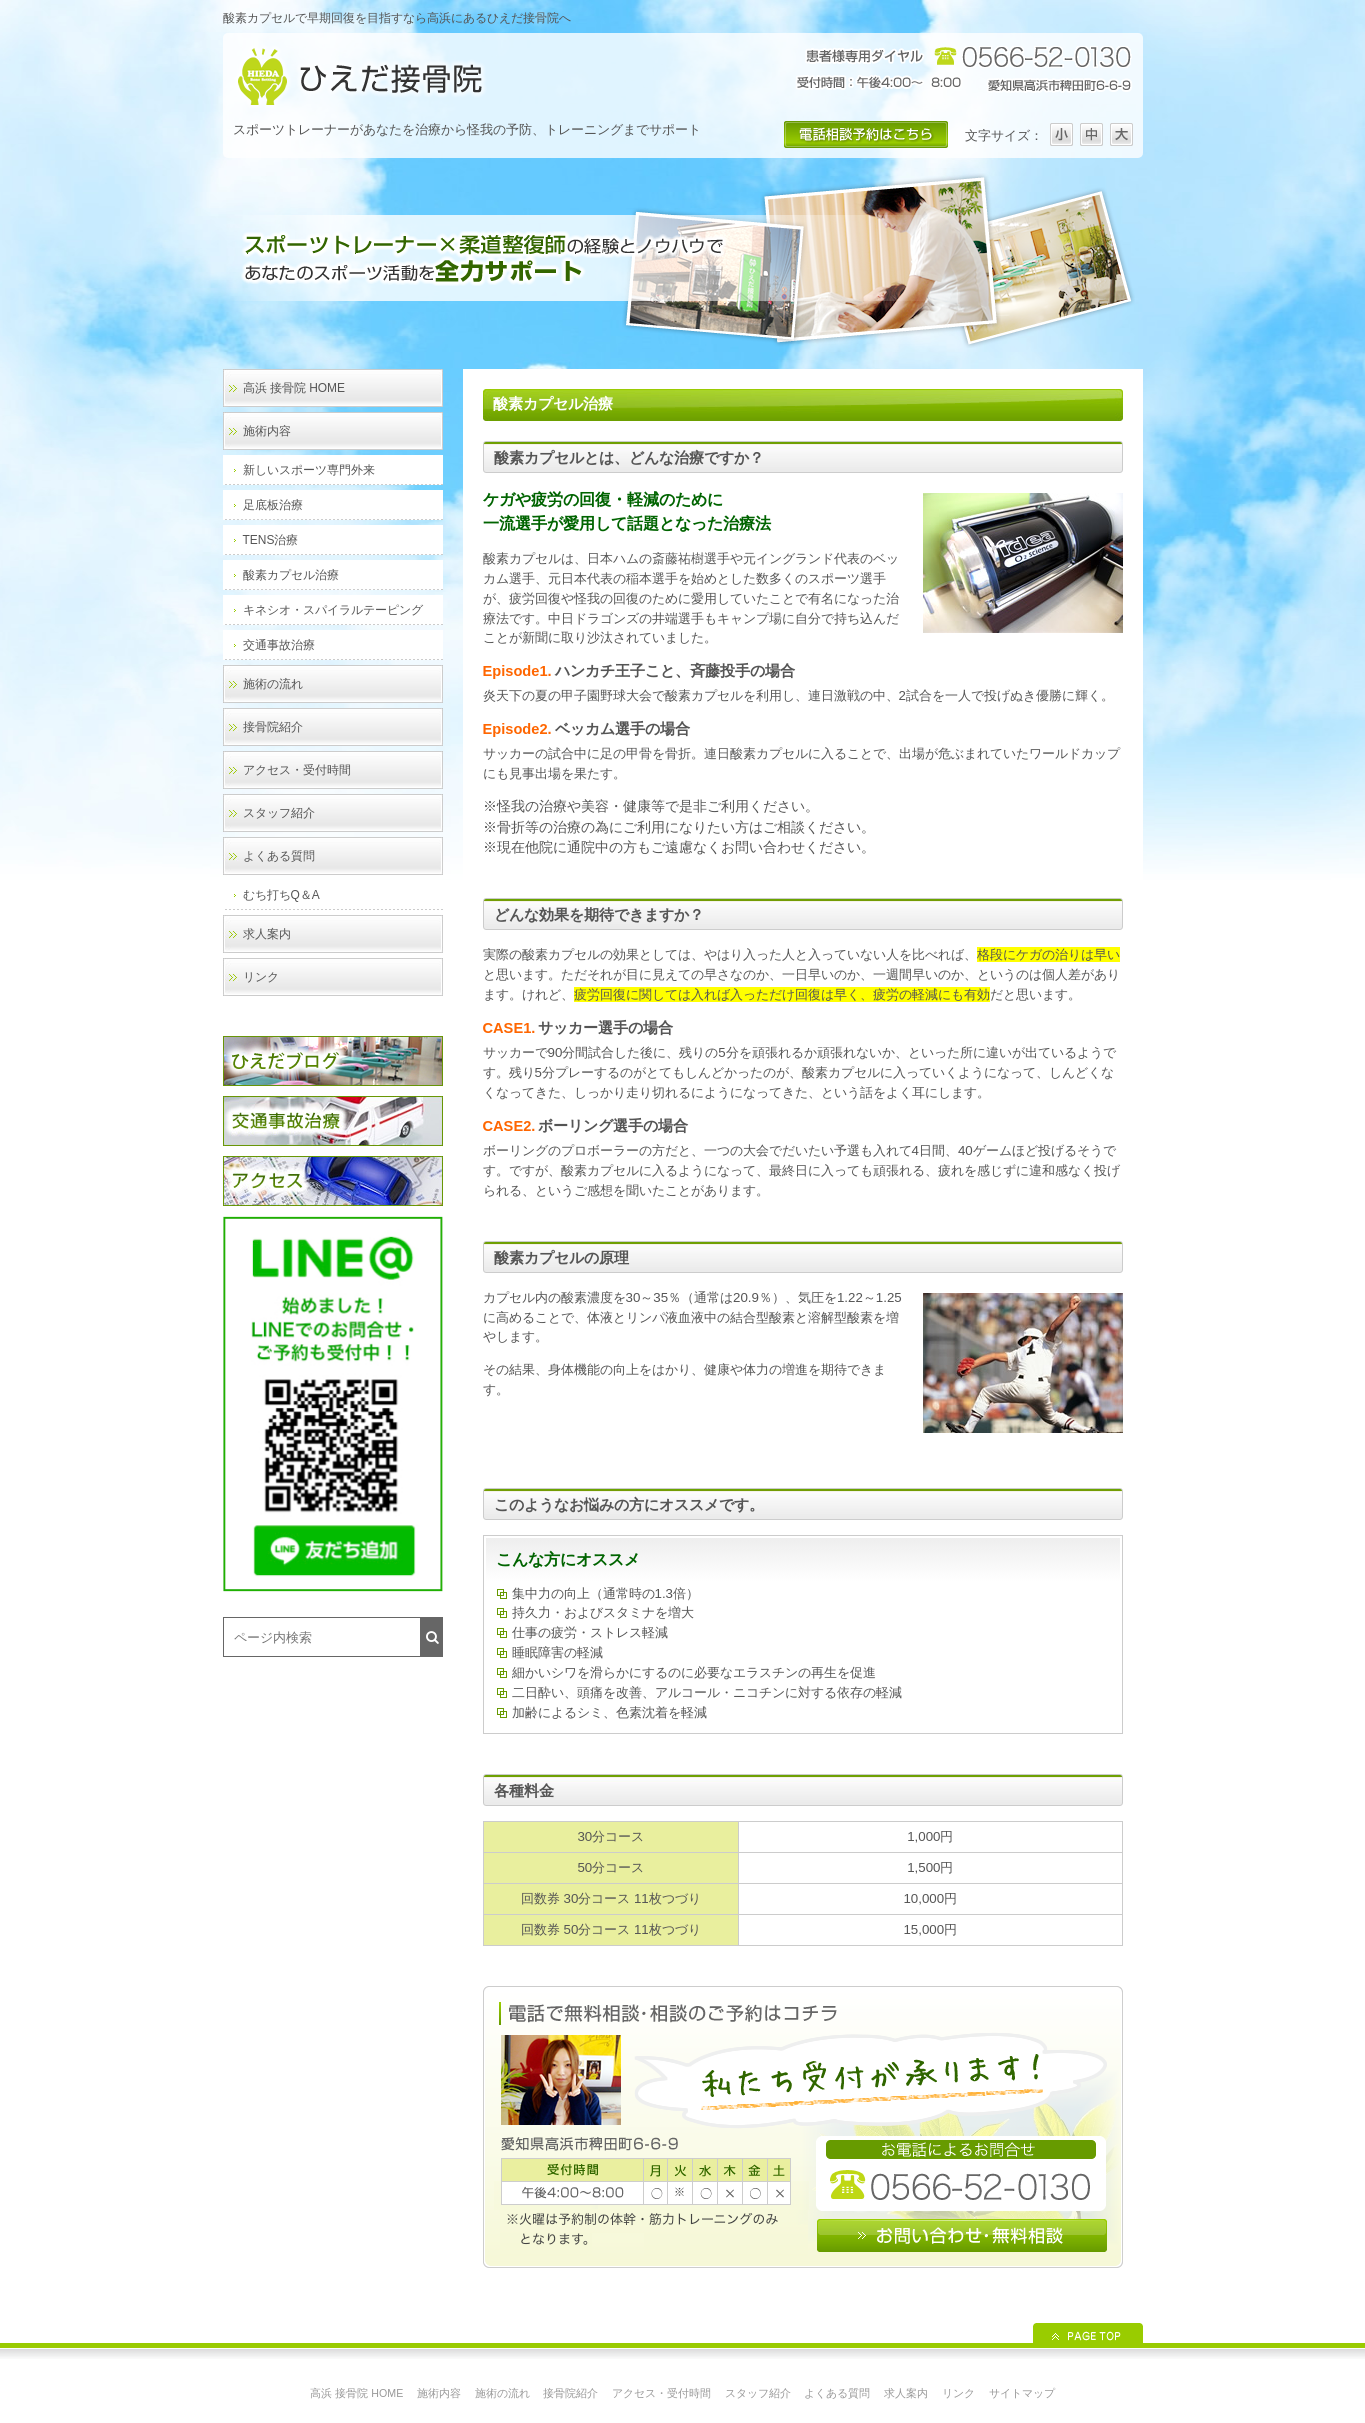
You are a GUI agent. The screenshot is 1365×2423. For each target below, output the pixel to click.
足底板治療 (273, 505)
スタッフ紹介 (279, 813)
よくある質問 (279, 856)
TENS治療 (271, 540)
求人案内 (267, 934)
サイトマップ (1022, 2393)
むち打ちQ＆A (281, 895)
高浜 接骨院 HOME (294, 388)
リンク (261, 977)
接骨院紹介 (273, 727)
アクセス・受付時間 (297, 770)
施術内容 (267, 431)
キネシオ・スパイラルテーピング (333, 610)
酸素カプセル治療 (291, 575)
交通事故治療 (279, 645)
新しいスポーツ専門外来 (309, 470)
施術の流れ (273, 684)
